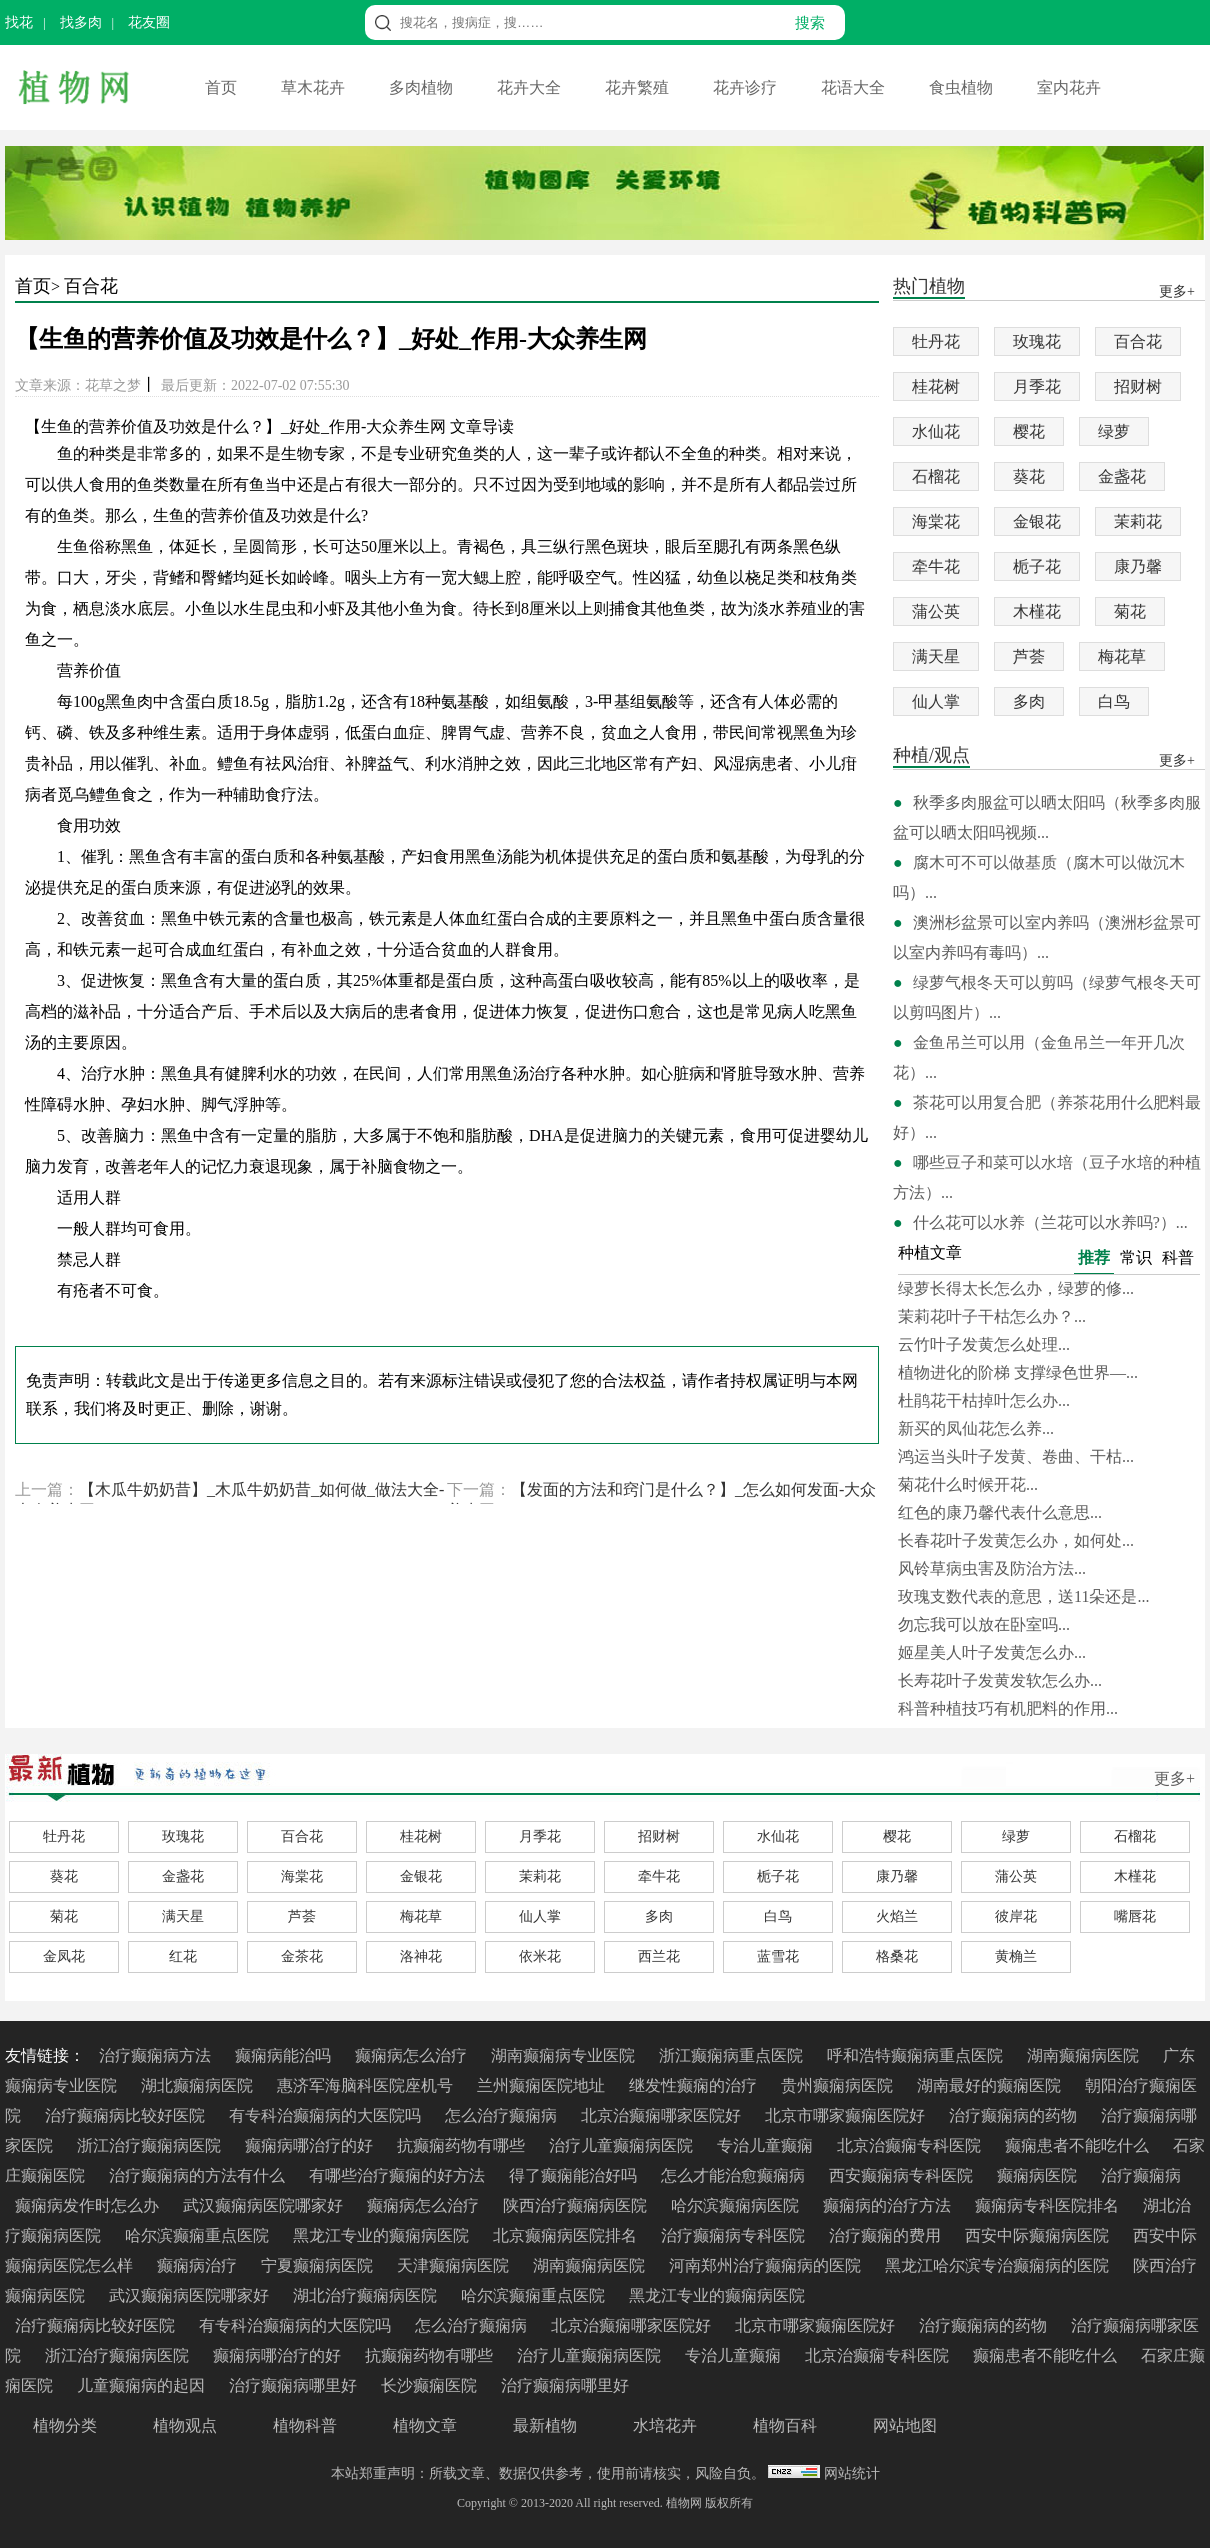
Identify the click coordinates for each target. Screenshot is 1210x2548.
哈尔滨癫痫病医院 (737, 2205)
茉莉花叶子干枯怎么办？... (992, 1316)
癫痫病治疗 (199, 2265)
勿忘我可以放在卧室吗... (984, 1624)
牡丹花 (936, 341)
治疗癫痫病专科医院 (735, 2235)
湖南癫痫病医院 (1085, 2055)
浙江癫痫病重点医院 (733, 2055)
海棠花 (936, 521)
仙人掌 (936, 701)
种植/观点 (931, 756)
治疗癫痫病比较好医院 (127, 2115)
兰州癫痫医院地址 (543, 2085)
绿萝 (1114, 431)
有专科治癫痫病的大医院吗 (327, 2115)
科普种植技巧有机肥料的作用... (1008, 1708)
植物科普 (305, 2425)
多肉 (1029, 701)
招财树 (1138, 386)
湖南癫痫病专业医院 (565, 2055)
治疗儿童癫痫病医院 (623, 2145)
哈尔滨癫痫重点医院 (199, 2235)
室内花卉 (1069, 87)
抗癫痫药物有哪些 (463, 2145)
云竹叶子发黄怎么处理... (984, 1344)
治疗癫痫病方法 (157, 2055)
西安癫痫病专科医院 (903, 2175)
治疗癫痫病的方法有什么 (199, 2175)
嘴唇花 (1135, 1916)
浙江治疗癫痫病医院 (151, 2145)
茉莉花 (1138, 521)
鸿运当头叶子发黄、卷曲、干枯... (1016, 1456)
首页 (223, 87)
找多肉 (81, 22)
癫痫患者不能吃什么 (1079, 2145)
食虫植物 (963, 87)
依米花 (540, 1956)
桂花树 (936, 386)
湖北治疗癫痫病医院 (367, 2295)
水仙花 (936, 431)
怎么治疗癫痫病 (503, 2115)
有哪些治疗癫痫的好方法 (399, 2175)
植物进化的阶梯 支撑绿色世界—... (1018, 1372)
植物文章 (425, 2425)
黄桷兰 (1016, 1956)
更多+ (1174, 1778)
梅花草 (1122, 656)
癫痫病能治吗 (285, 2055)
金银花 (1037, 521)
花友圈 (149, 22)
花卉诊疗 (747, 87)
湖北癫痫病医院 (199, 2085)
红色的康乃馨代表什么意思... (1000, 1512)
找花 (19, 22)
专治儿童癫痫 (767, 2145)
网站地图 (905, 2425)
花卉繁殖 (639, 87)
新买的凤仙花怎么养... (976, 1428)
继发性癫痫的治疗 (695, 2085)
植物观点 (185, 2425)
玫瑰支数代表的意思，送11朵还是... (1023, 1596)
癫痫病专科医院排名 (1049, 2205)
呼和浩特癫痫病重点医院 (917, 2055)
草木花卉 (315, 87)
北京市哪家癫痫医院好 (847, 2115)
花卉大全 (531, 87)
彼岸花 (1016, 1916)
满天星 (936, 656)
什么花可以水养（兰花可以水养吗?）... (1050, 1222)
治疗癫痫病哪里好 (295, 2385)
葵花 (1029, 476)
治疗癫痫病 (1141, 2175)
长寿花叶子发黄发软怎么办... (1000, 1680)
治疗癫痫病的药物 (1015, 2115)
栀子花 (1037, 566)
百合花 (91, 286)
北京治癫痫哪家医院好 (663, 2115)
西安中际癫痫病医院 (1039, 2235)
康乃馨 (1138, 566)
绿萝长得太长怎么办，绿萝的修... (1016, 1288)
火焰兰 (897, 1916)
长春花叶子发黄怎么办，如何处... (1016, 1540)
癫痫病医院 (1039, 2175)
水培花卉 (665, 2425)
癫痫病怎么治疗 (413, 2055)
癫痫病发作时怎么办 (89, 2205)
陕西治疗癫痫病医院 (577, 2205)
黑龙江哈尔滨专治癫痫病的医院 (999, 2265)
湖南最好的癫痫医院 (991, 2085)
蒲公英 (936, 611)
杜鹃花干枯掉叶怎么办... (984, 1400)
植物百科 (785, 2425)
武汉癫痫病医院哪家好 (265, 2205)
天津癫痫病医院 (455, 2265)
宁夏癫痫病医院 (319, 2265)
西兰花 (659, 1956)
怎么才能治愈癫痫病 (735, 2175)
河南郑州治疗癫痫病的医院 (767, 2265)
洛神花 (421, 1956)
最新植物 (545, 2425)
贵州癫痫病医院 (839, 2085)
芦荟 (1029, 656)
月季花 (1037, 386)
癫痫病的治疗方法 (889, 2205)
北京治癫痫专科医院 (911, 2145)
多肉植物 (423, 87)
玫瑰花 (1037, 341)
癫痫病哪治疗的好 (311, 2145)
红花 (183, 1956)
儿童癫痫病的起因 (143, 2385)
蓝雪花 (778, 1956)
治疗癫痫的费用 (887, 2235)
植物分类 (65, 2425)
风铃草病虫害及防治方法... (992, 1568)
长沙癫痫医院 (431, 2385)
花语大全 (855, 87)
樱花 (1029, 431)
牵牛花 (936, 566)
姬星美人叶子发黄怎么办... (992, 1652)
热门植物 (929, 287)
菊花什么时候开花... (968, 1484)
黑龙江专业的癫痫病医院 (383, 2235)
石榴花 (936, 476)
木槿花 (1037, 611)
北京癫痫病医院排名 (567, 2235)
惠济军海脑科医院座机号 (367, 2085)
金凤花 (64, 1956)
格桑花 (897, 1956)
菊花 (1130, 611)
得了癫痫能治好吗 (575, 2175)
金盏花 (1122, 476)
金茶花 (302, 1956)
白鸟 (1114, 701)
